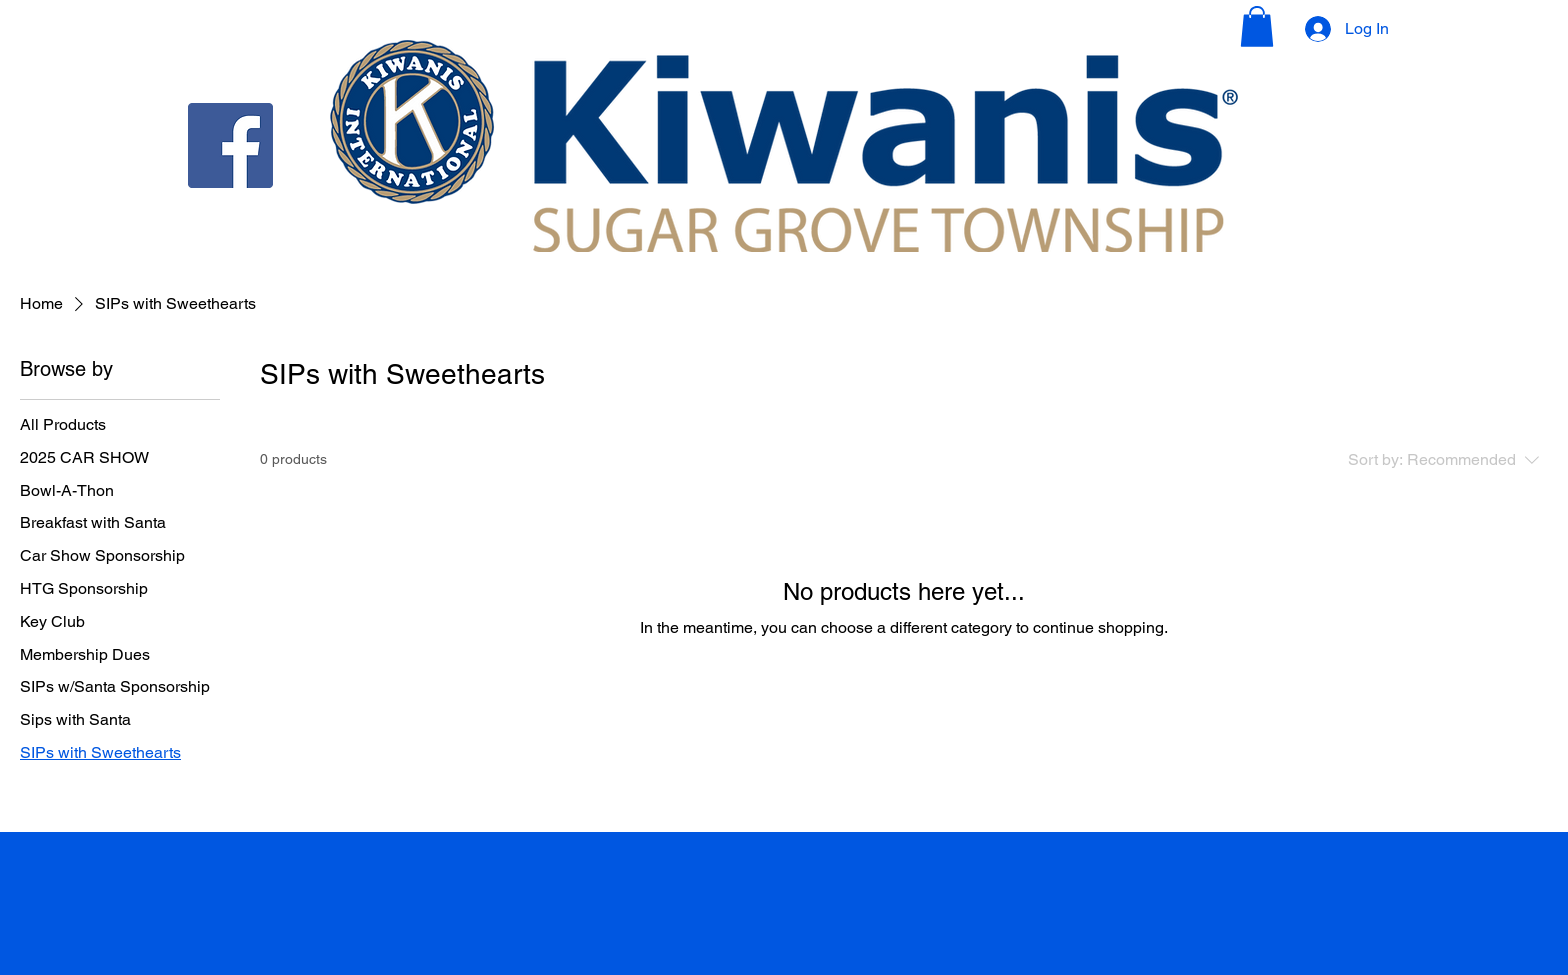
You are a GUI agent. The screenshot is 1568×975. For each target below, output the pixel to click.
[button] (1257, 26)
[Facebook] (230, 145)
